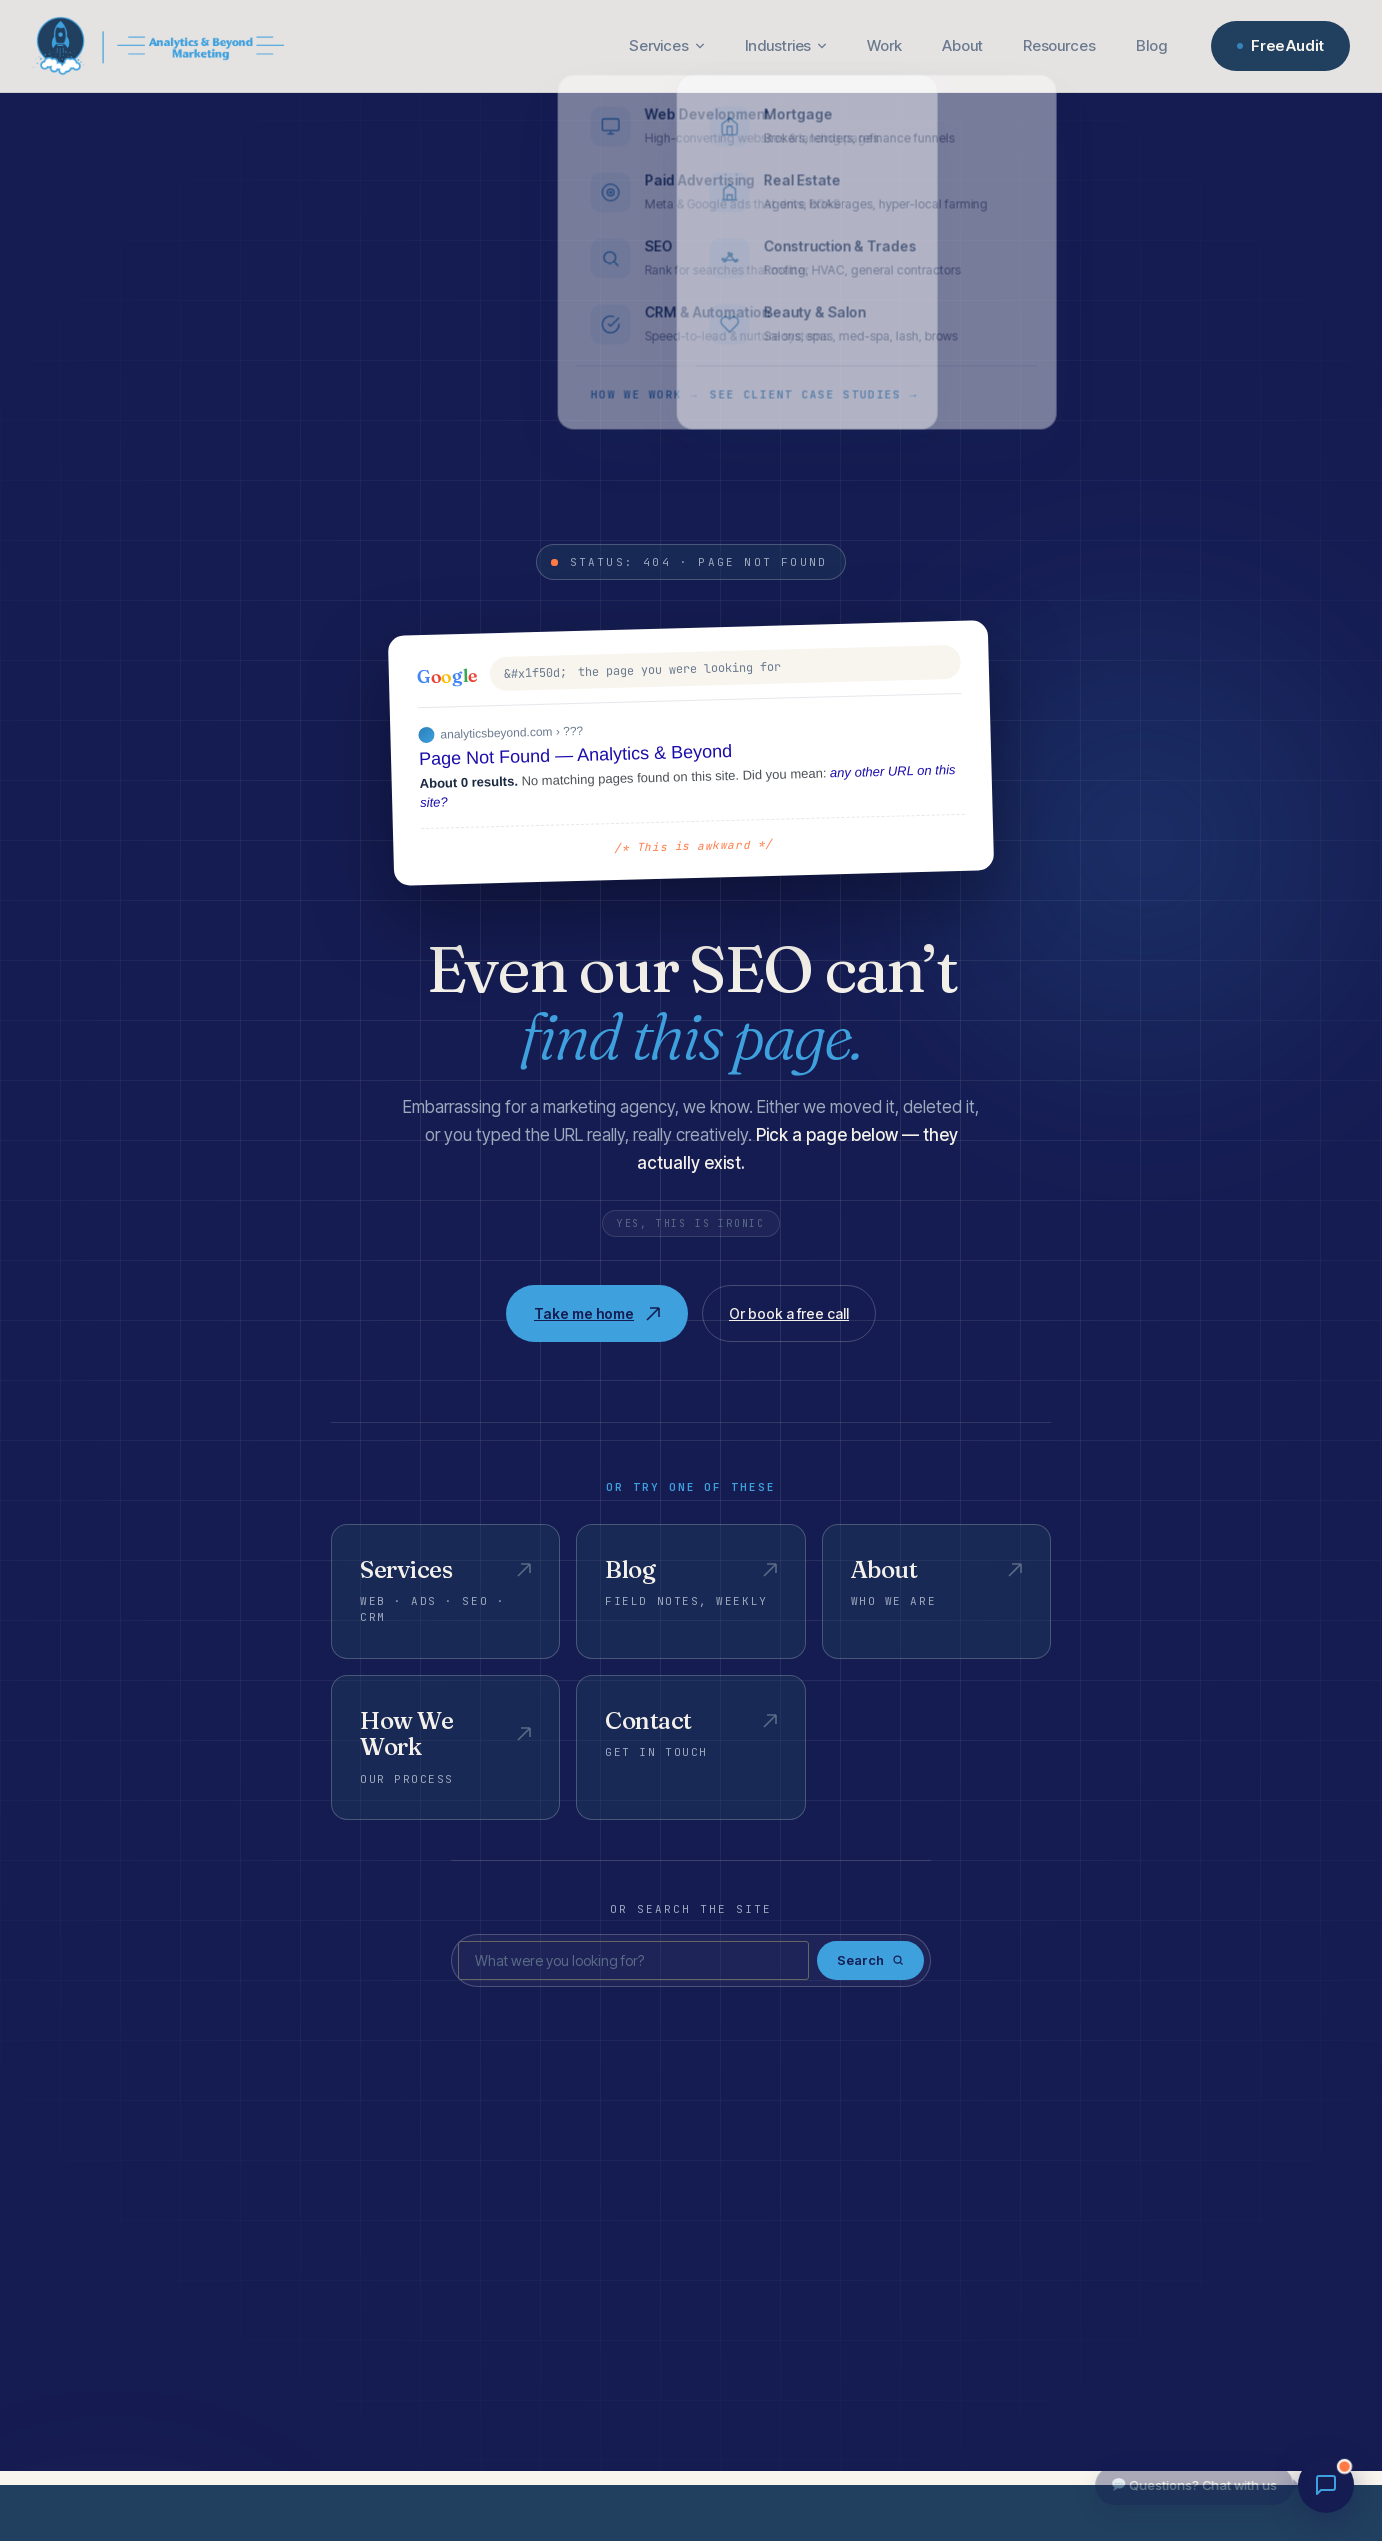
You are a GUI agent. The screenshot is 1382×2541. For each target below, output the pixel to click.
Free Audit (1280, 45)
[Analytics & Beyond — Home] (158, 46)
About (962, 45)
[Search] (633, 1961)
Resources (1059, 45)
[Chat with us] (1326, 2485)
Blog (1151, 45)
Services (667, 45)
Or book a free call (789, 1313)
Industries (786, 45)
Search (870, 1960)
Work (884, 45)
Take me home (597, 1313)
